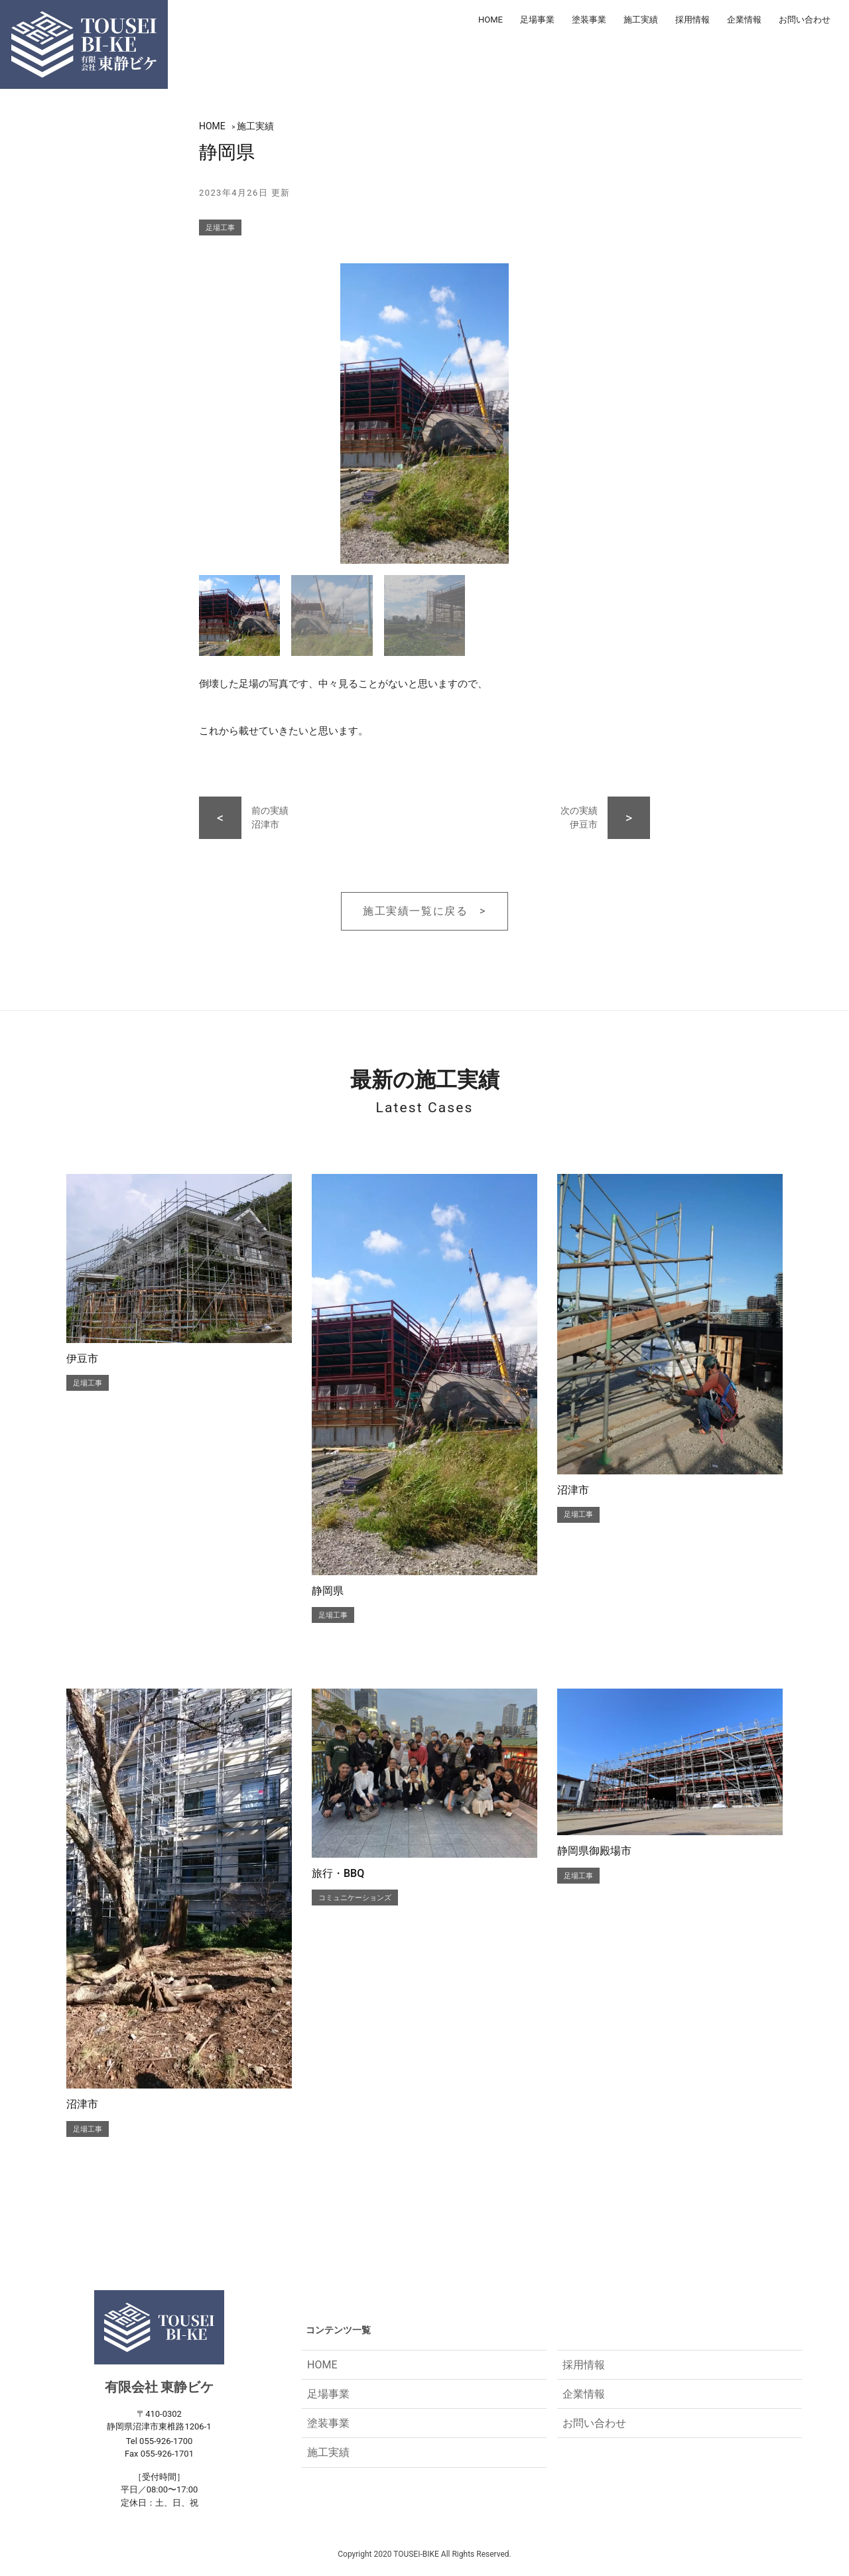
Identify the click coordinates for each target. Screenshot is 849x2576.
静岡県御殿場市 (594, 1850)
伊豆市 (82, 1358)
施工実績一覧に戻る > (424, 911)
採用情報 (692, 20)
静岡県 (328, 1590)
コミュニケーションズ (354, 1898)
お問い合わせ (804, 20)
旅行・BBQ (338, 1873)
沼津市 (573, 1490)
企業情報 (744, 20)
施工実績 (640, 20)
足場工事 (220, 228)
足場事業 (537, 20)
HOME (490, 20)
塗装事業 (589, 20)
